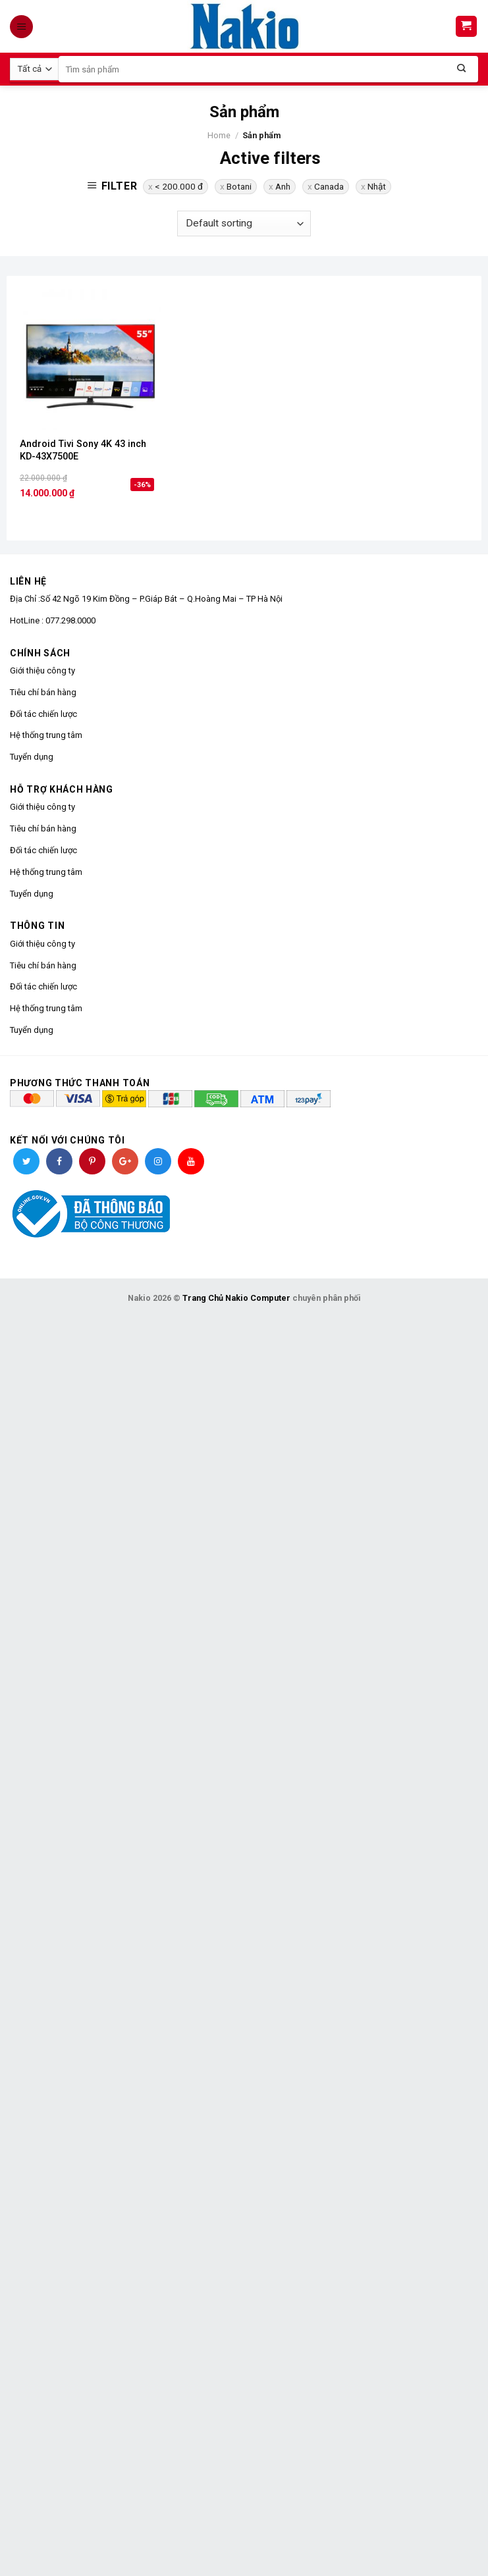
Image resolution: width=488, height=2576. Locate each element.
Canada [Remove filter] (329, 186)
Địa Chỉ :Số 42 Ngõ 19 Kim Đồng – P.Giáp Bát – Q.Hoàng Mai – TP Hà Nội (146, 599)
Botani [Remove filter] (239, 186)
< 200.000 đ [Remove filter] (179, 186)
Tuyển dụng (31, 757)
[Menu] (23, 27)
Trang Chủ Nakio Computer (236, 1298)
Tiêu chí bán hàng (43, 692)
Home (218, 135)
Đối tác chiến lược (43, 714)
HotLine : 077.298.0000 (52, 620)
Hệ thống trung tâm (46, 735)
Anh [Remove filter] (282, 186)
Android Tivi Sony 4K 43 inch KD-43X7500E (83, 450)
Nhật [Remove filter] (376, 186)
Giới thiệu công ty (42, 670)
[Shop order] (243, 223)
